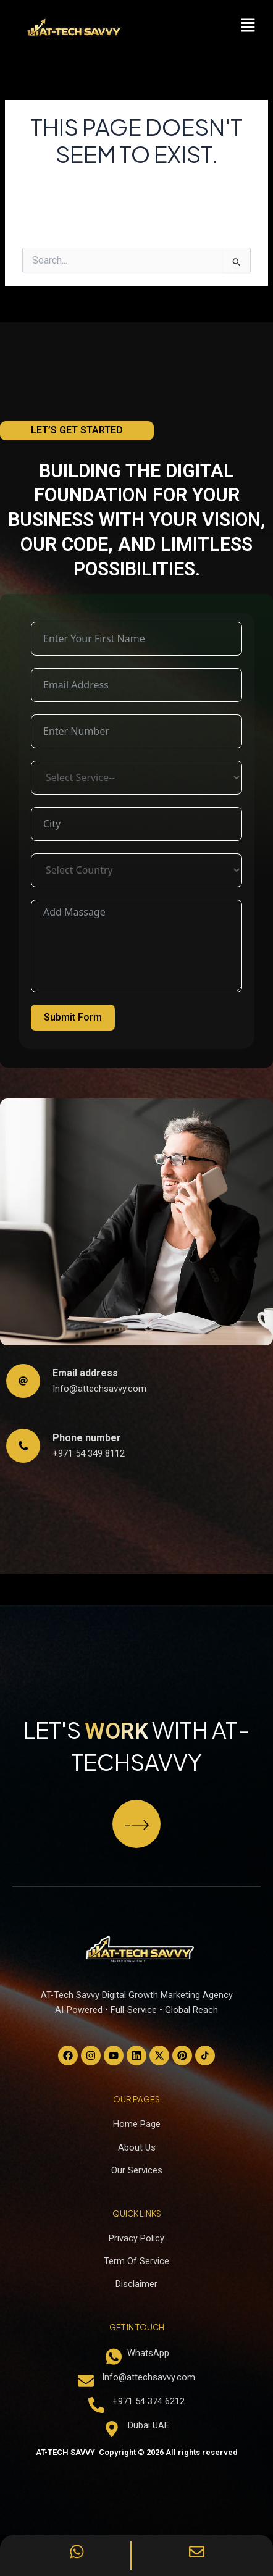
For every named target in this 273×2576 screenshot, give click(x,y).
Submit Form (73, 1017)
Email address (85, 1373)
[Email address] (23, 1381)
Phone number (86, 1438)
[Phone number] (23, 1446)
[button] (248, 26)
